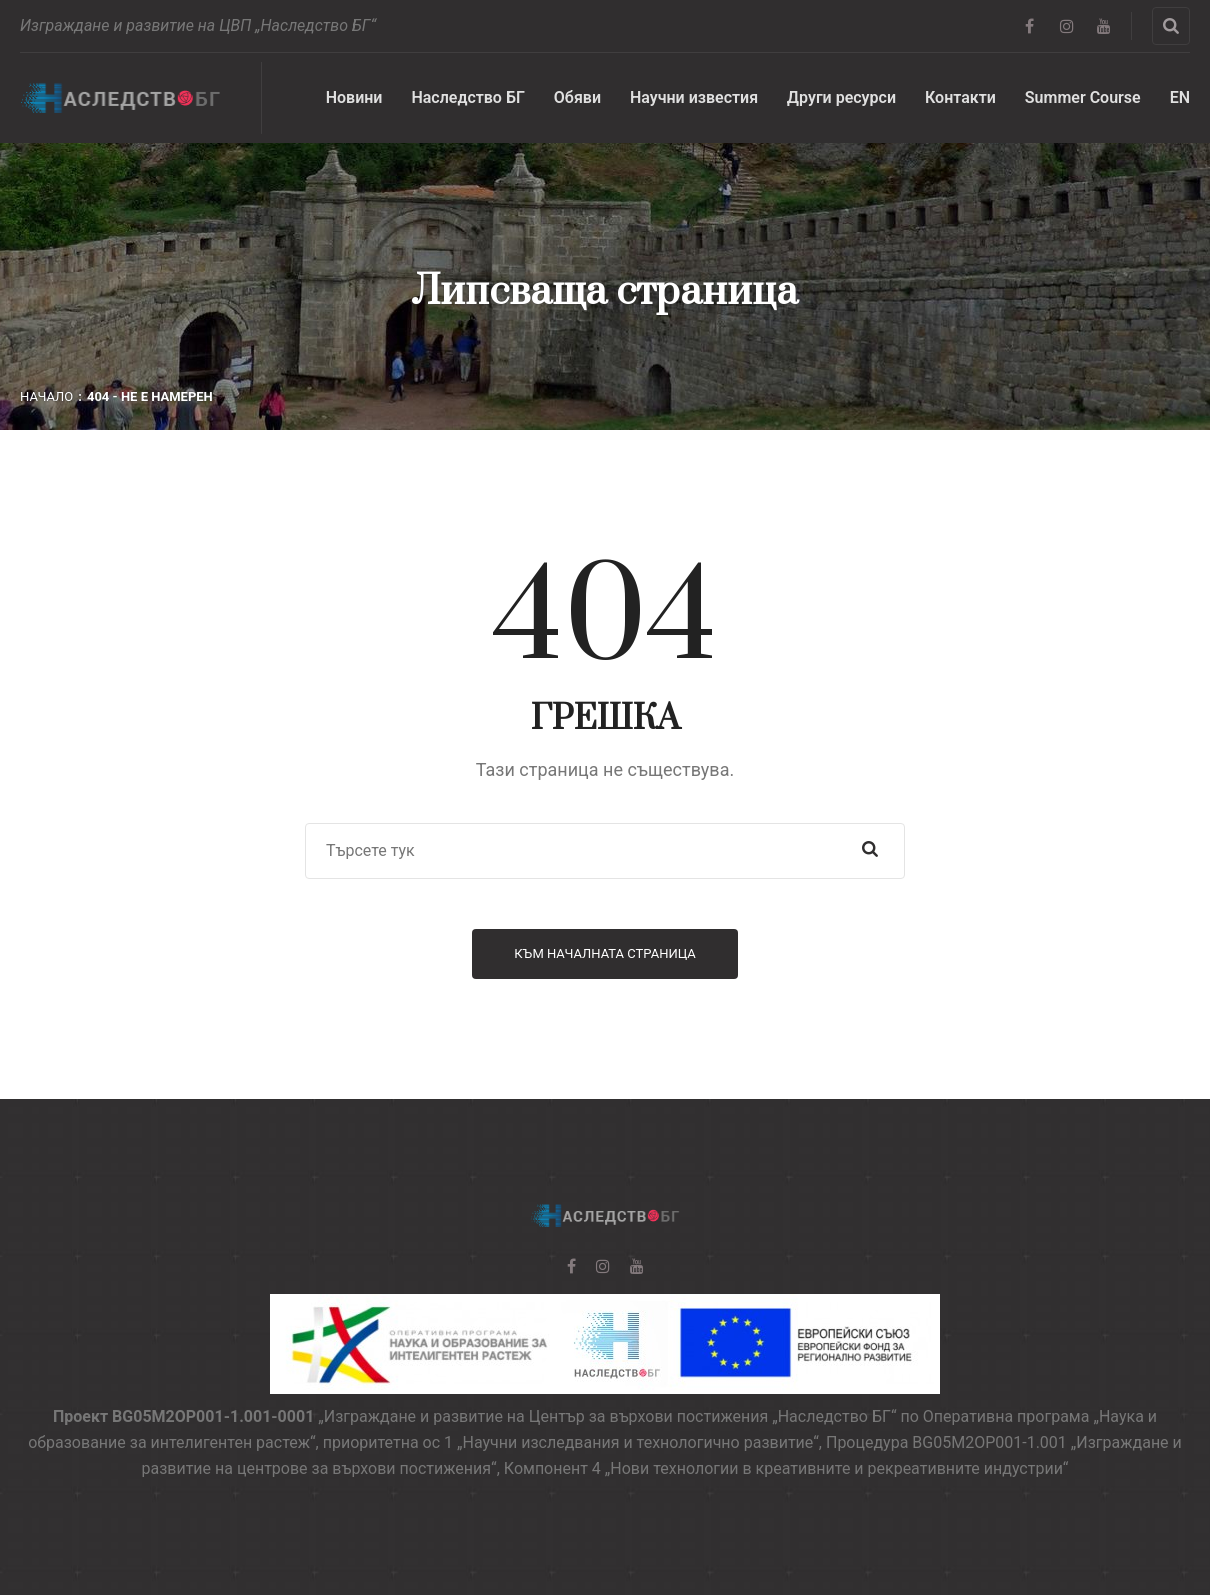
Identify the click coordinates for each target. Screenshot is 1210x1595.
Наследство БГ (467, 97)
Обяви (577, 97)
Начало (46, 396)
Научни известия (694, 97)
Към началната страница (605, 953)
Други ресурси (841, 97)
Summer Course (1083, 97)
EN (1180, 97)
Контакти (960, 97)
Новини (354, 97)
